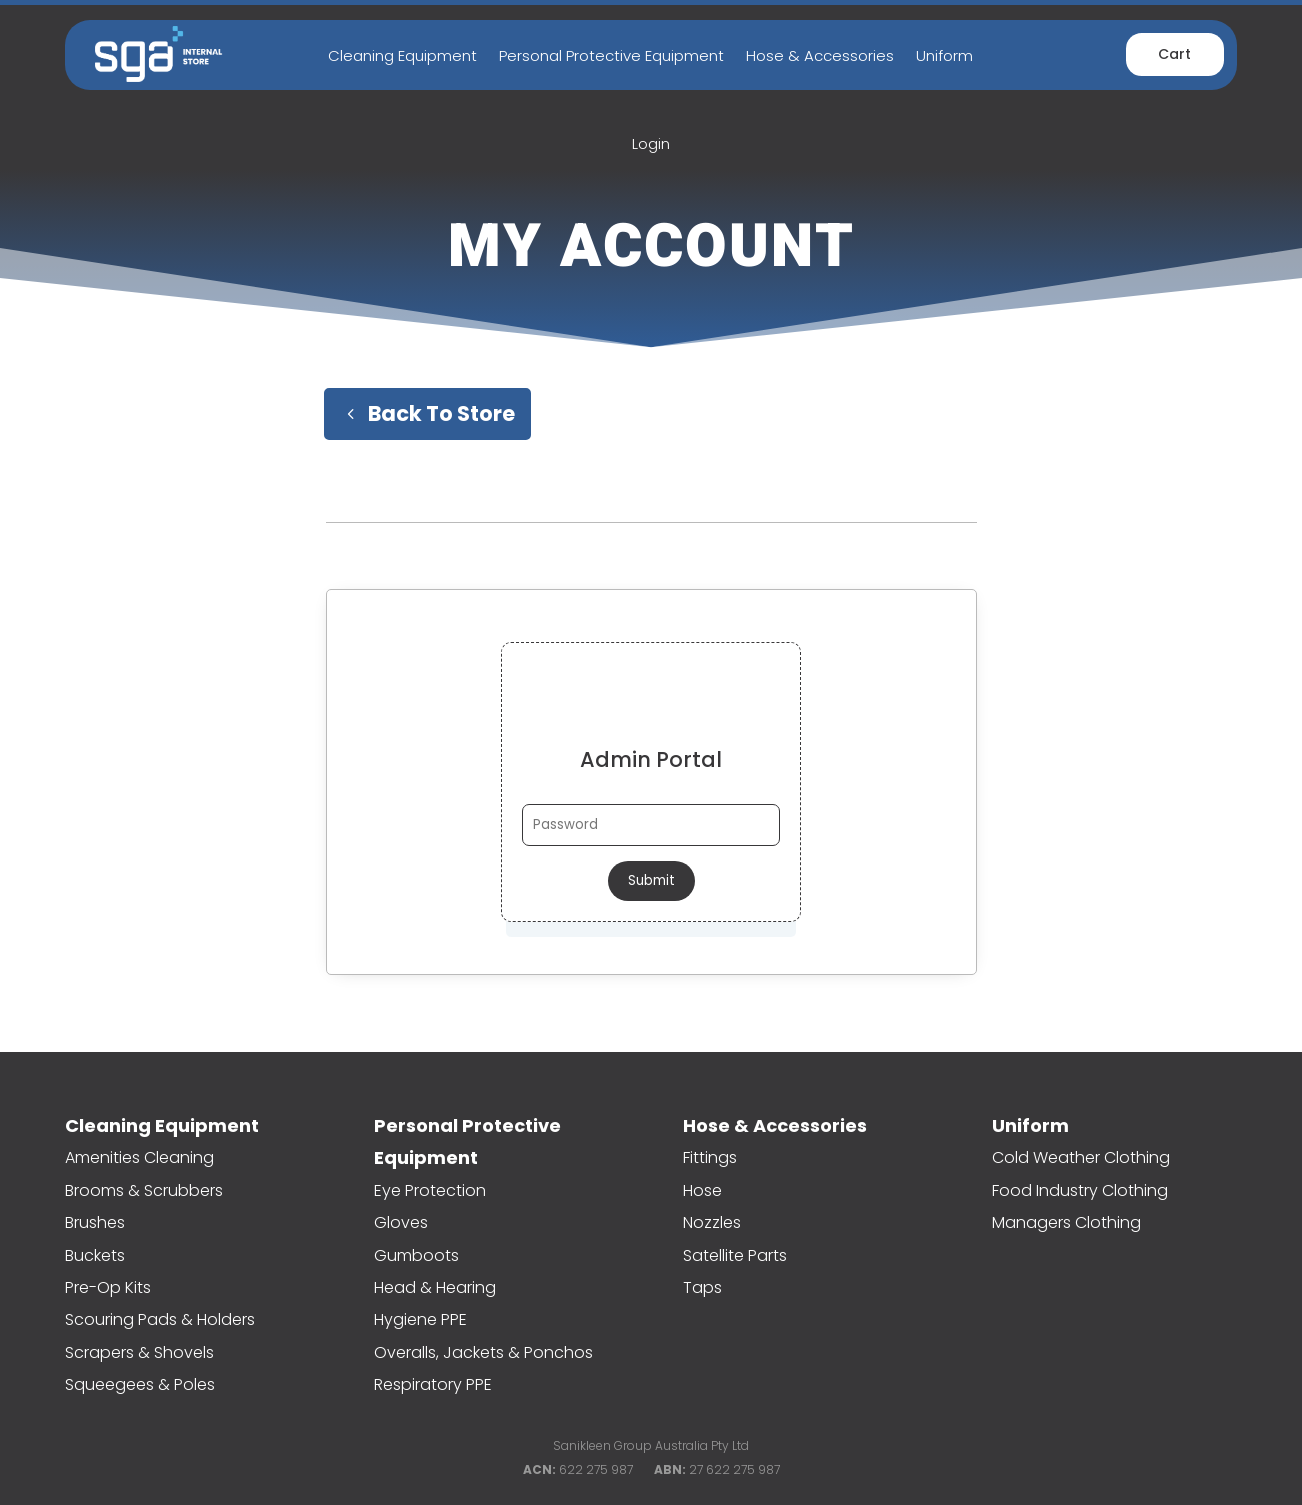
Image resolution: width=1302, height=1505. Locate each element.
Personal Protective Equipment (611, 55)
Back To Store (441, 413)
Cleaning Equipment (402, 55)
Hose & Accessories (820, 55)
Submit (651, 880)
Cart (1174, 54)
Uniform (944, 55)
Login (651, 143)
